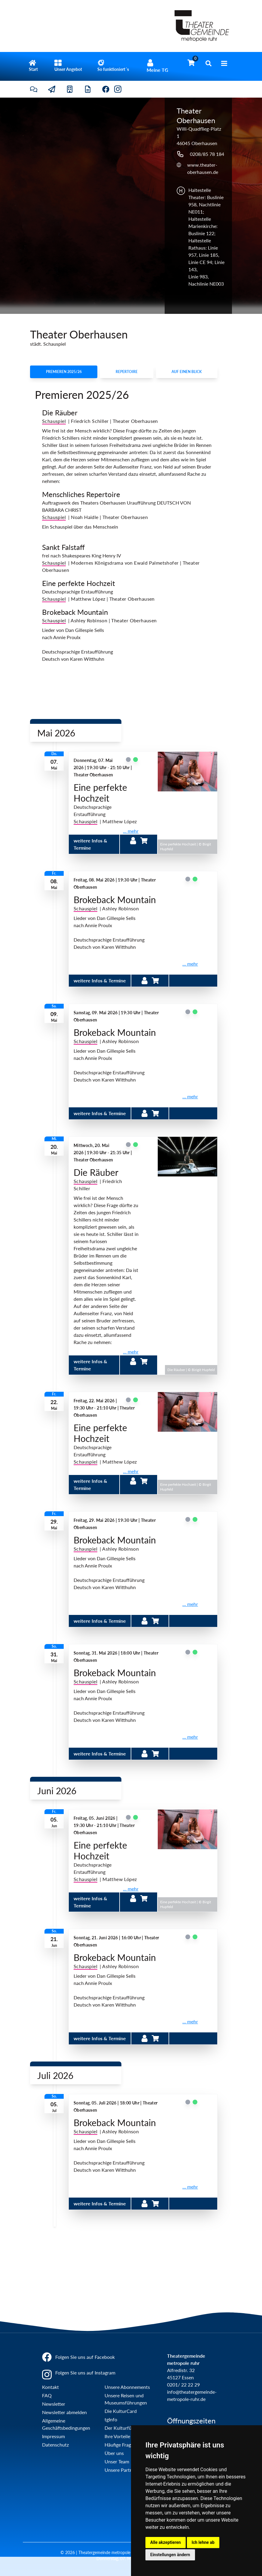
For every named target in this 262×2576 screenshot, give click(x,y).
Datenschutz (55, 2444)
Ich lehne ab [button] (203, 2542)
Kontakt (50, 2387)
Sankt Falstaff (63, 547)
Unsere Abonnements (127, 2387)
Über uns (114, 2453)
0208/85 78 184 (207, 154)
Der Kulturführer (122, 2428)
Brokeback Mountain (75, 612)
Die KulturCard (121, 2411)
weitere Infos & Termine (100, 980)
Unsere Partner (121, 2470)
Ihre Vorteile (117, 2436)
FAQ (47, 2395)
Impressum (53, 2436)
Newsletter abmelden (64, 2412)
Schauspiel (85, 821)
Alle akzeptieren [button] (165, 2542)
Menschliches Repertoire (81, 494)
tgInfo (111, 2419)
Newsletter (53, 2404)
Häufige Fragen (120, 2444)
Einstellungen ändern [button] (170, 2554)
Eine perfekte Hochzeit (78, 583)
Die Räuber (60, 412)
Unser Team (117, 2461)
